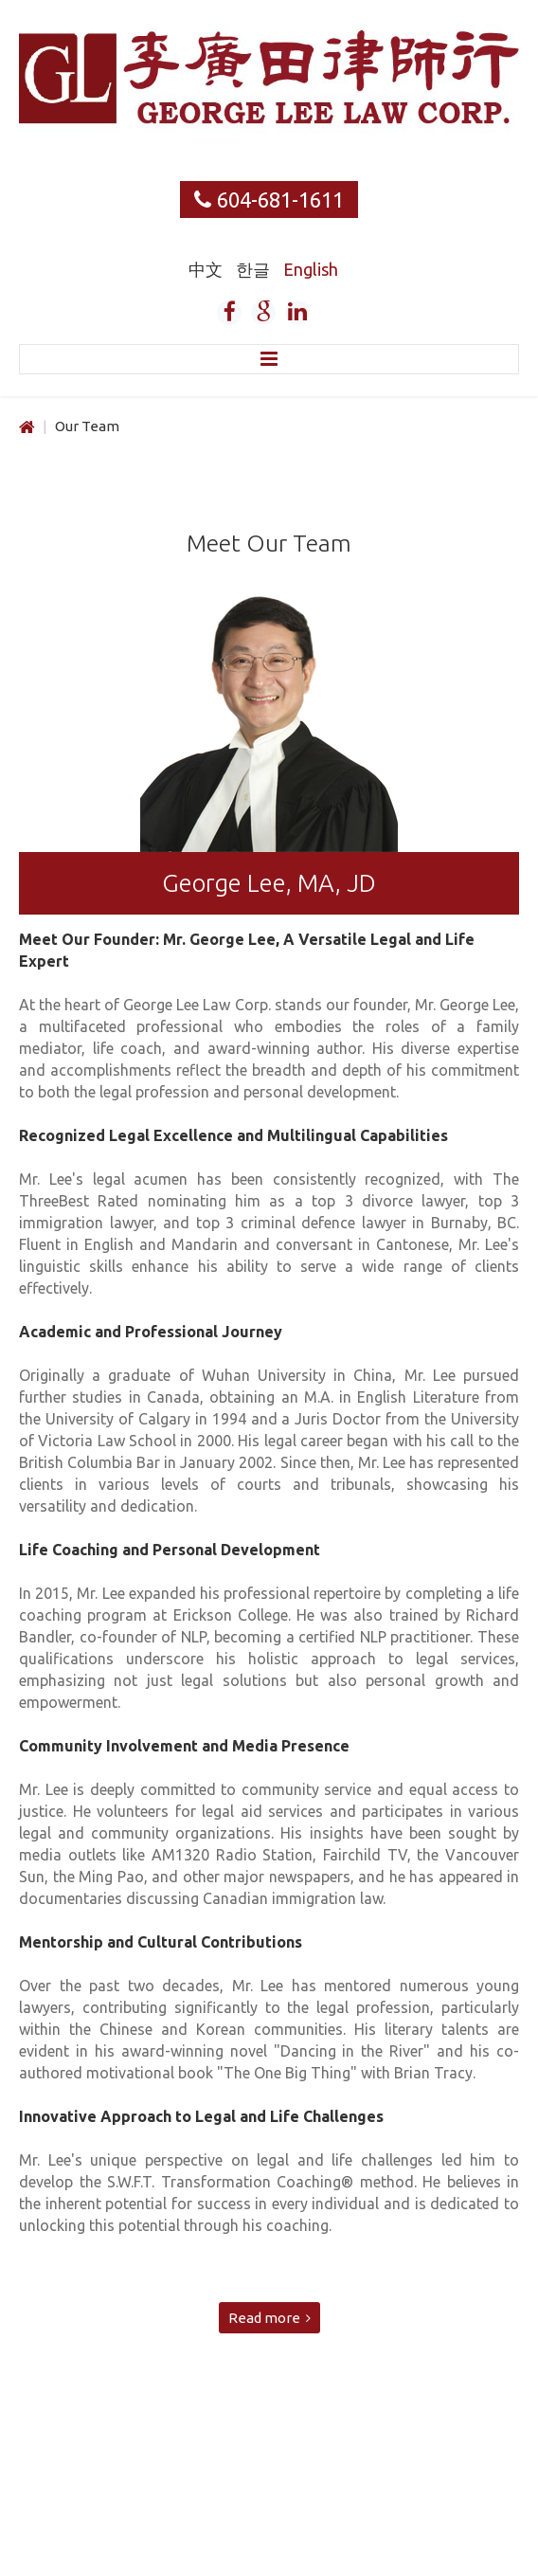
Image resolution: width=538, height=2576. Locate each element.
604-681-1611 (280, 199)
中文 (207, 269)
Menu (269, 359)
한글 (255, 269)
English (310, 269)
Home (27, 428)
